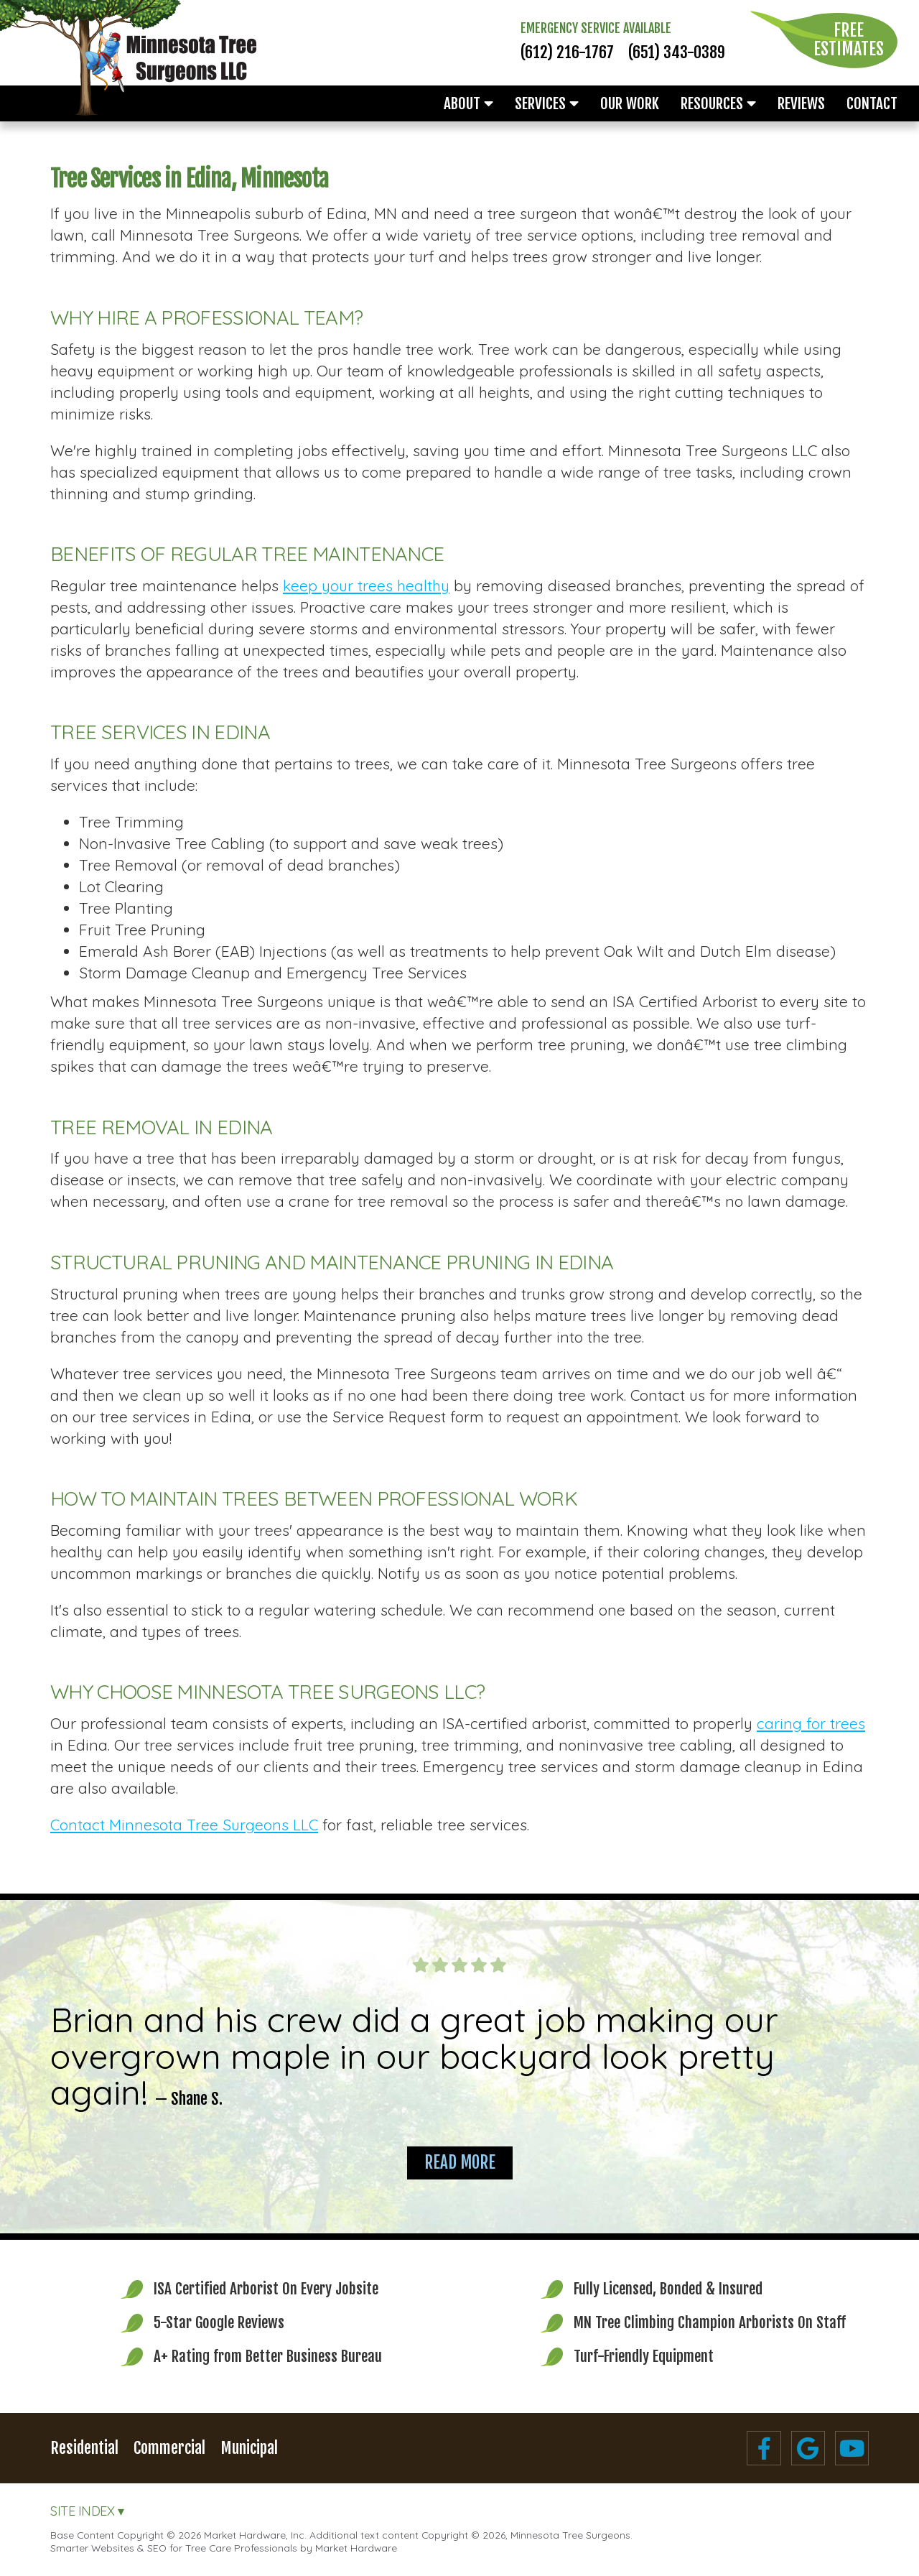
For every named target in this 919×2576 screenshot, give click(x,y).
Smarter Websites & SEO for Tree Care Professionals (173, 2548)
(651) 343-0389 (676, 52)
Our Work (629, 103)
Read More (459, 2162)
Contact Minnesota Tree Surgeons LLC (184, 1824)
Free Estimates (848, 39)
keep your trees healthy (366, 585)
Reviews (801, 103)
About (468, 103)
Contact (871, 103)
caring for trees (811, 1723)
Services (547, 103)
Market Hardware (356, 2548)
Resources (718, 103)
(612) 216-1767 (567, 52)
